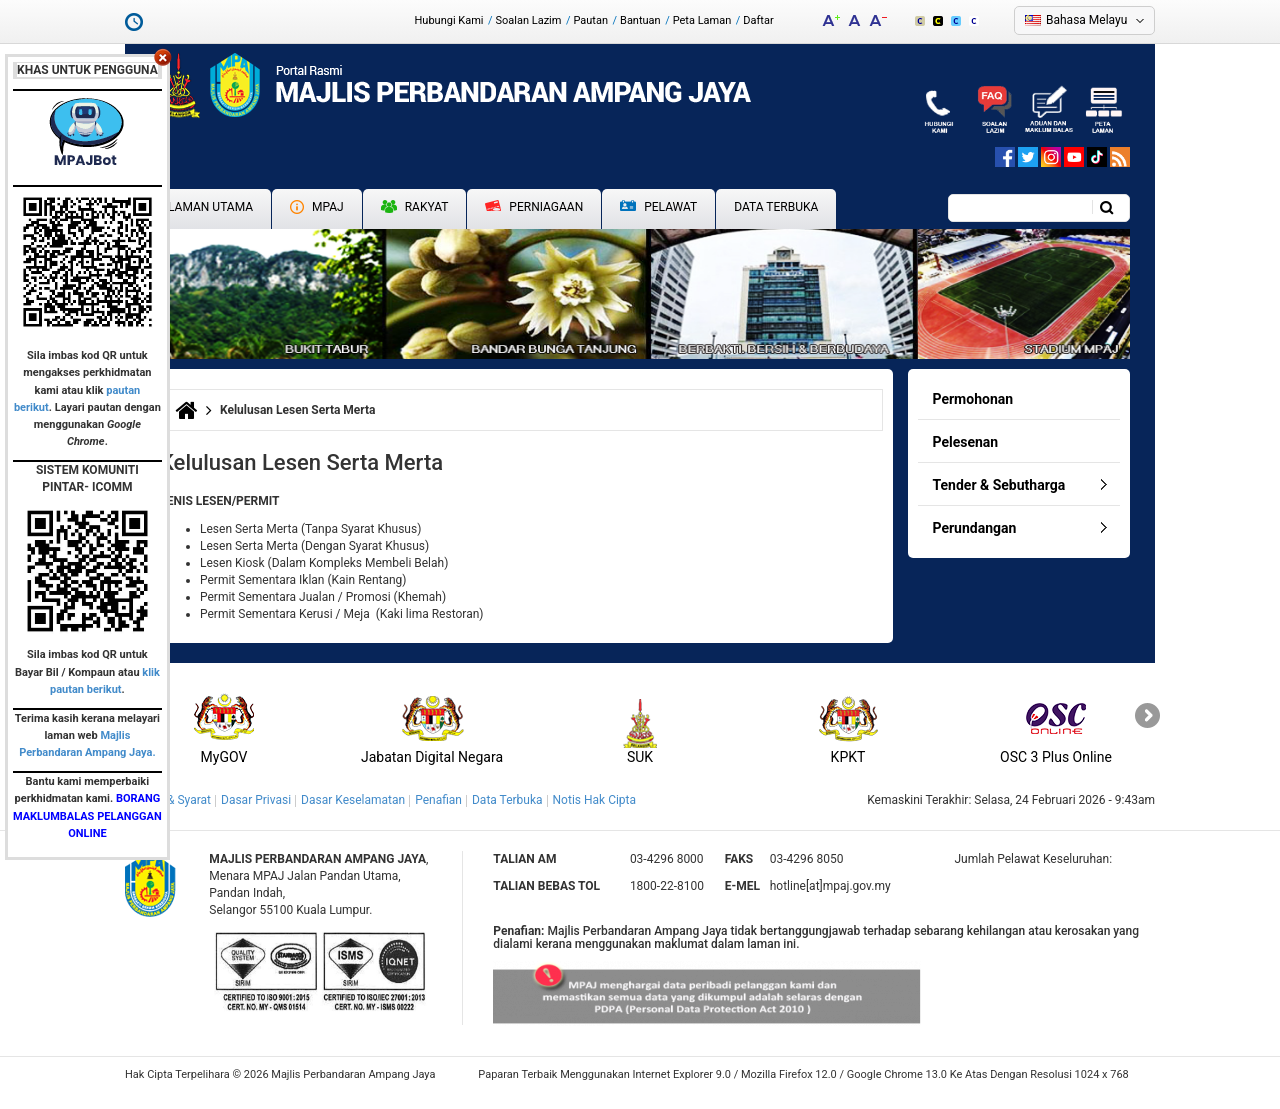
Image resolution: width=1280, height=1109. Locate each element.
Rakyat (415, 207)
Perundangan (975, 528)
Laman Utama (210, 207)
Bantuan (640, 20)
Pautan (590, 20)
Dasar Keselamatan (353, 800)
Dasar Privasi (256, 800)
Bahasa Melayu (1086, 20)
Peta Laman (702, 20)
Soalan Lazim (529, 20)
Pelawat (658, 207)
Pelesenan (966, 442)
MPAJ (317, 207)
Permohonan (973, 399)
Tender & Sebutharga (999, 485)
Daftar (758, 20)
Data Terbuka (776, 207)
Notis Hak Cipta (594, 800)
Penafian (438, 800)
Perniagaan (534, 207)
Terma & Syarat (170, 800)
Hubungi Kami (448, 20)
